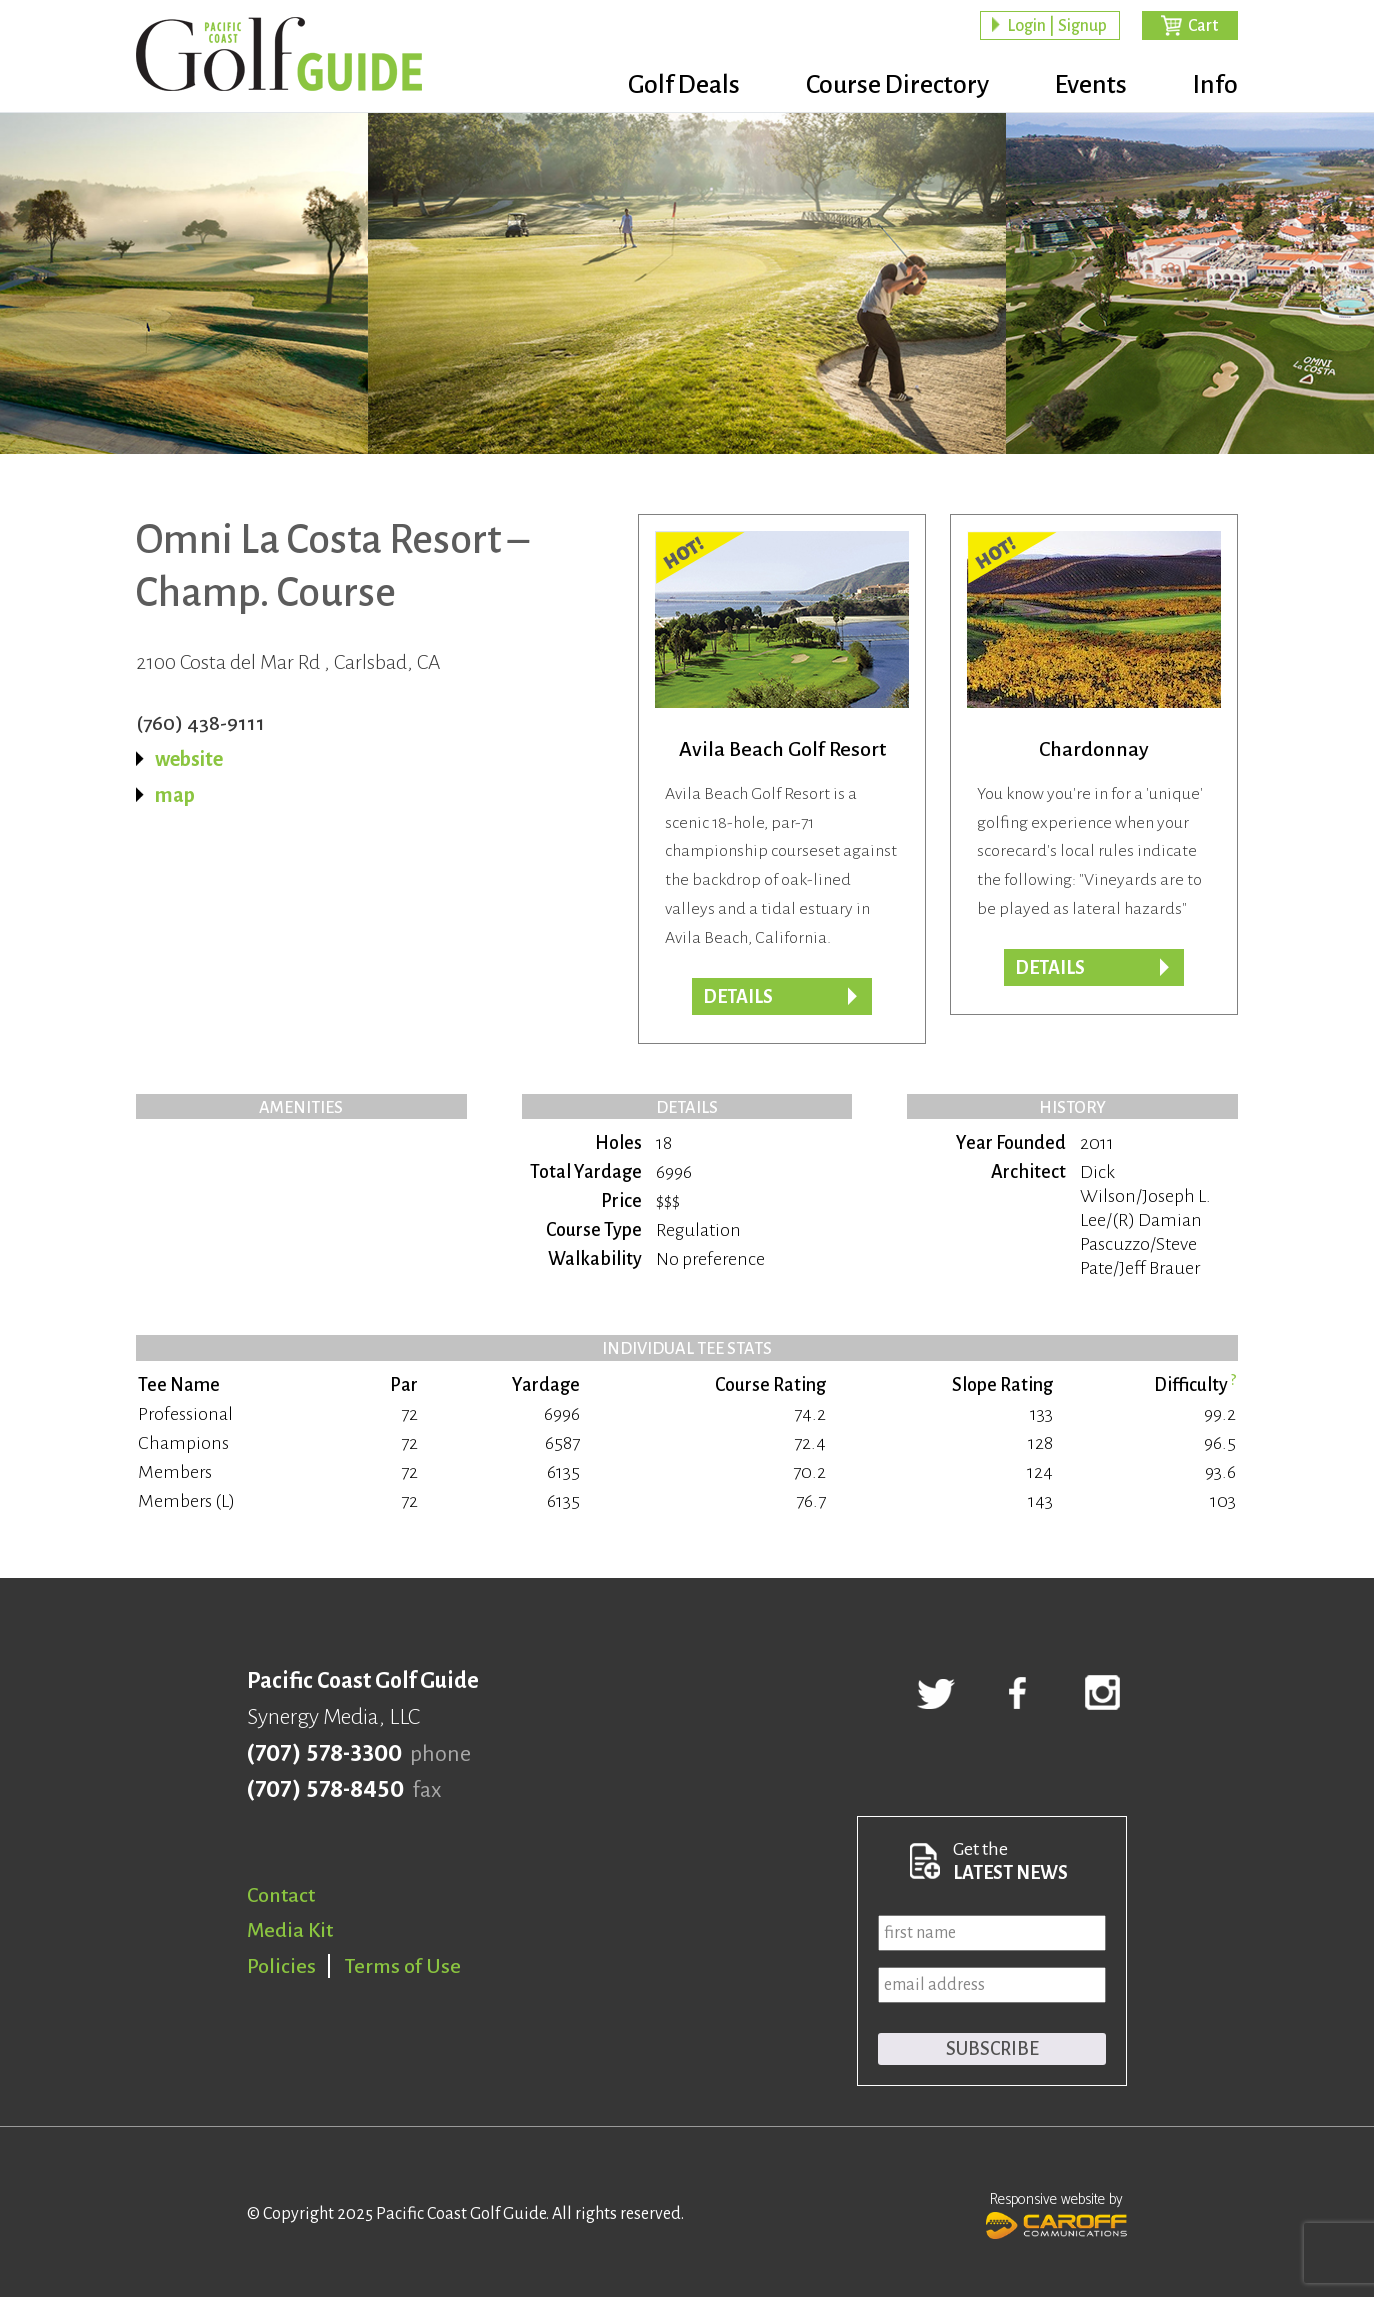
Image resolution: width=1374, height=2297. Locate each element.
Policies (281, 1966)
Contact (281, 1895)
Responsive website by (1056, 2213)
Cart (1203, 26)
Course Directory (897, 85)
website (189, 759)
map (175, 795)
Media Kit (290, 1930)
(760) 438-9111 (200, 723)
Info (1215, 85)
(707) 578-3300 (324, 1754)
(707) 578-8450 (325, 1790)
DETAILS (1050, 968)
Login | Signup (1057, 26)
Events (1091, 85)
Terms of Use (403, 1966)
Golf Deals (684, 85)
